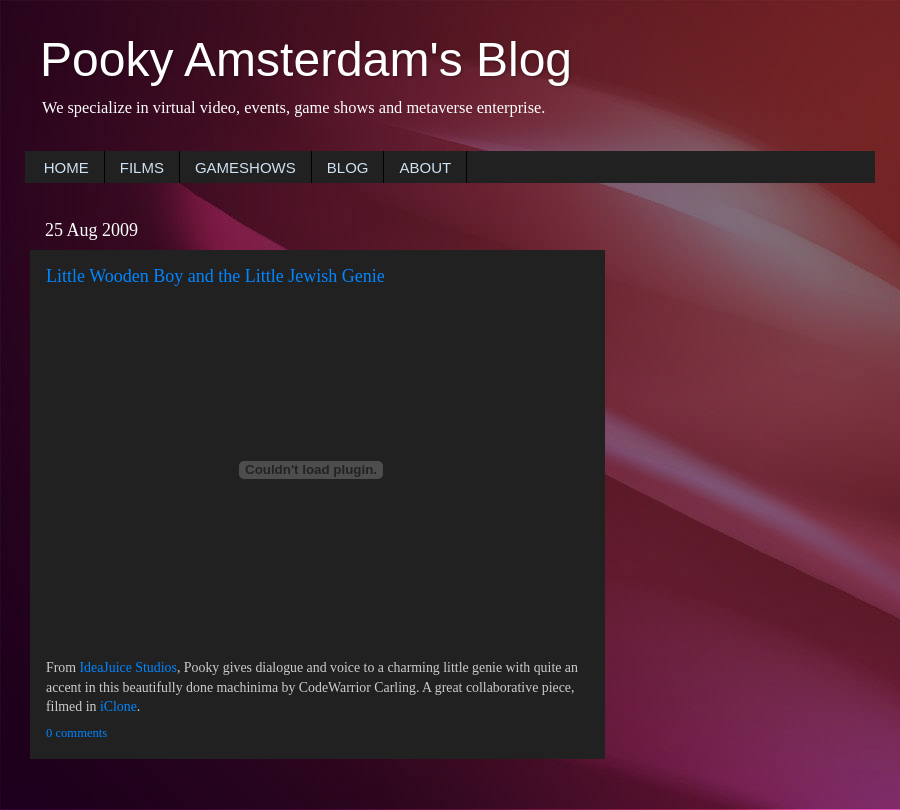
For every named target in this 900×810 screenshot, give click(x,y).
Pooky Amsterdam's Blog (306, 59)
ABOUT (425, 167)
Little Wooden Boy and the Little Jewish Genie (215, 276)
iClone (118, 706)
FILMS (142, 167)
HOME (66, 167)
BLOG (348, 167)
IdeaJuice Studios (128, 667)
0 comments (76, 733)
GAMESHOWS (245, 167)
